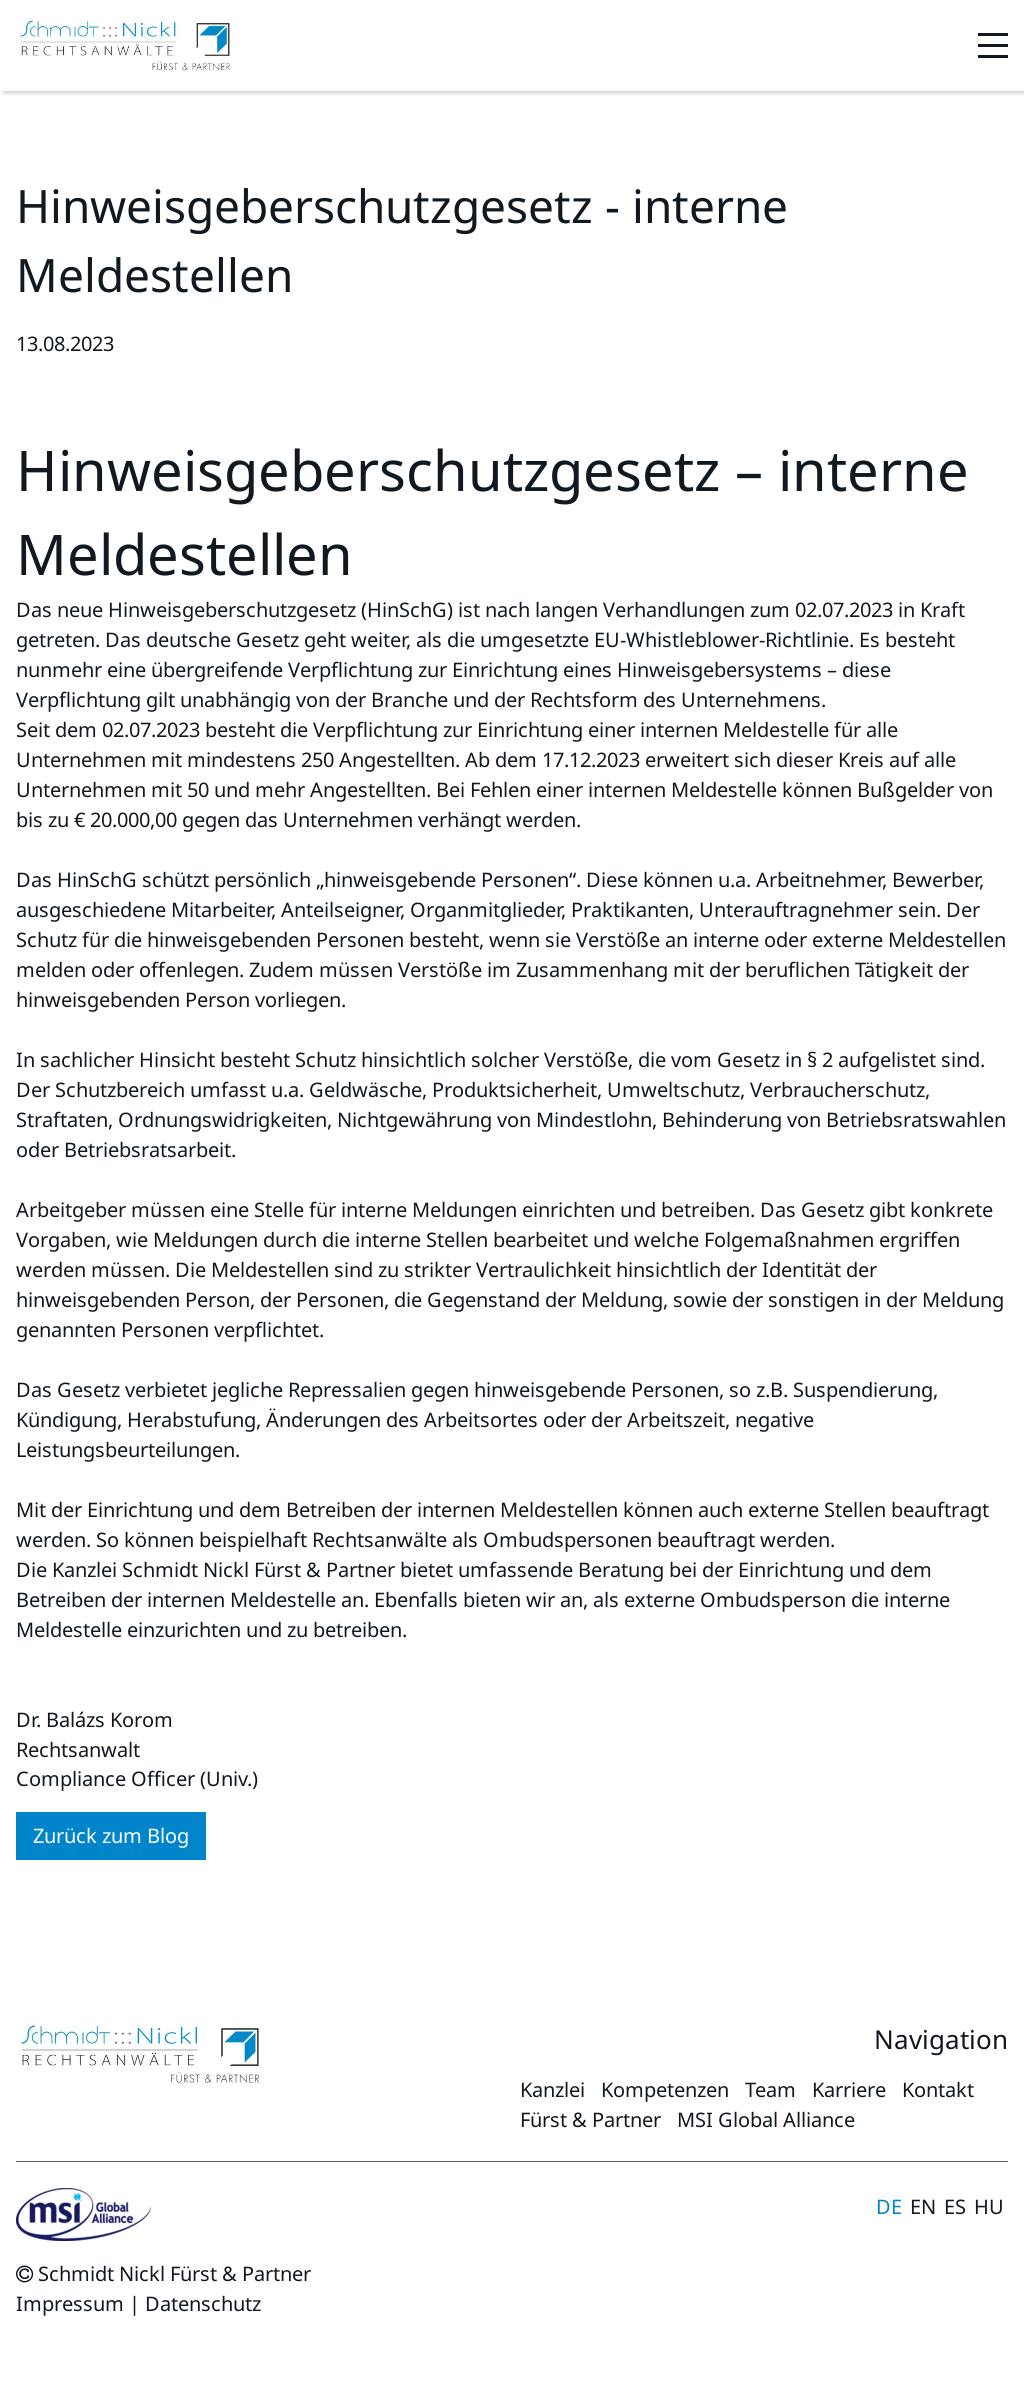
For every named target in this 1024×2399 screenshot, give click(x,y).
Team (770, 2089)
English (923, 2207)
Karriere (849, 2089)
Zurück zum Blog (111, 1835)
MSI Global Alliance (766, 2119)
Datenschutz (203, 2303)
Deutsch (889, 2207)
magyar (989, 2207)
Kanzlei (552, 2089)
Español (955, 2207)
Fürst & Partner (590, 2119)
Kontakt (938, 2089)
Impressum (70, 2303)
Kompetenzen (665, 2089)
